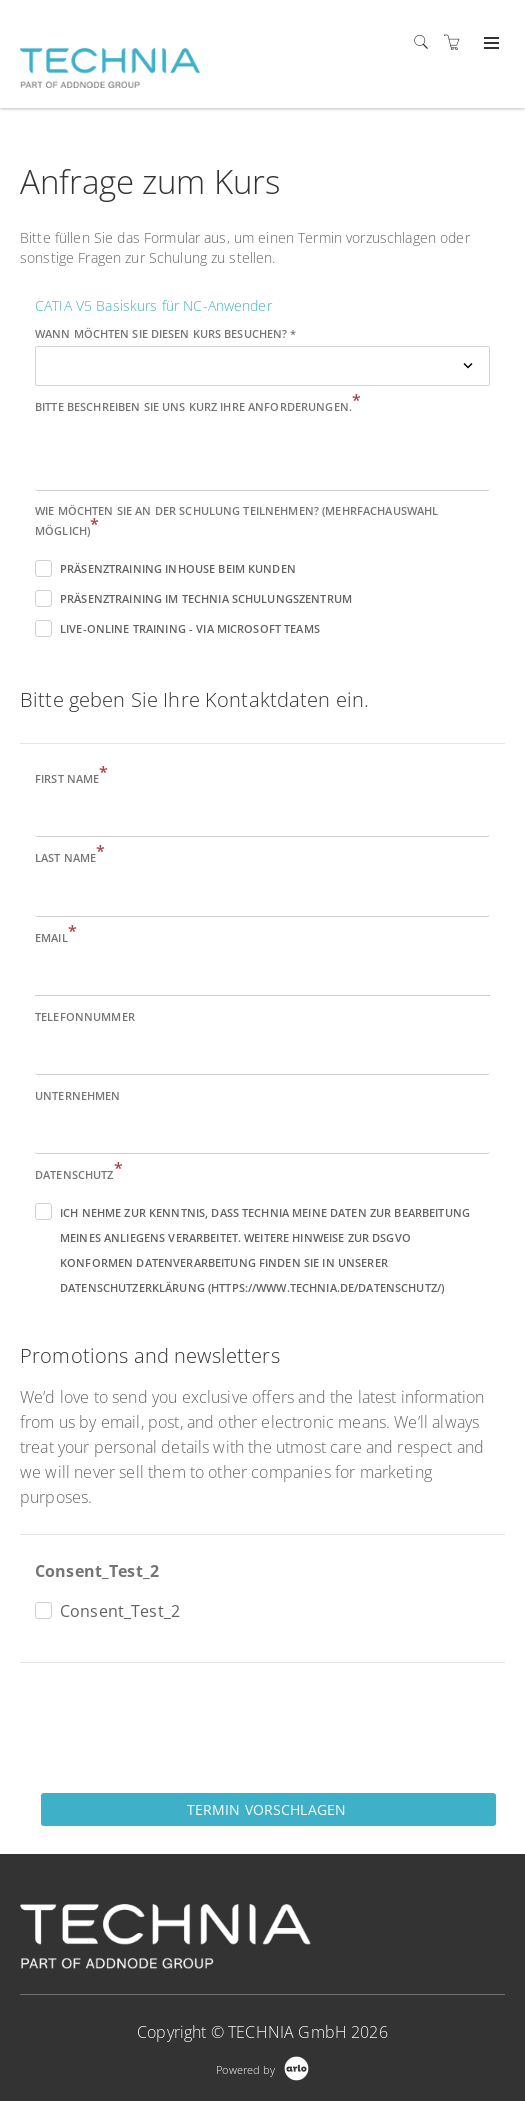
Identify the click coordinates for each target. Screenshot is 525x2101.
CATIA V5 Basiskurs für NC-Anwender (153, 305)
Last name (70, 856)
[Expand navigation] (489, 44)
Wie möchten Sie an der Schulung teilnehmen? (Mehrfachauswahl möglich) (236, 520)
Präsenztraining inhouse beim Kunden (178, 568)
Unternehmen (78, 1095)
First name (72, 777)
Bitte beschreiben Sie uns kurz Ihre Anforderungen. (198, 405)
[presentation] (172, 1726)
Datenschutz (79, 1173)
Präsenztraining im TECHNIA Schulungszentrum (206, 598)
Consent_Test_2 (97, 1571)
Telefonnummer (85, 1016)
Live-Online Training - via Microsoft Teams (190, 628)
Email (56, 936)
